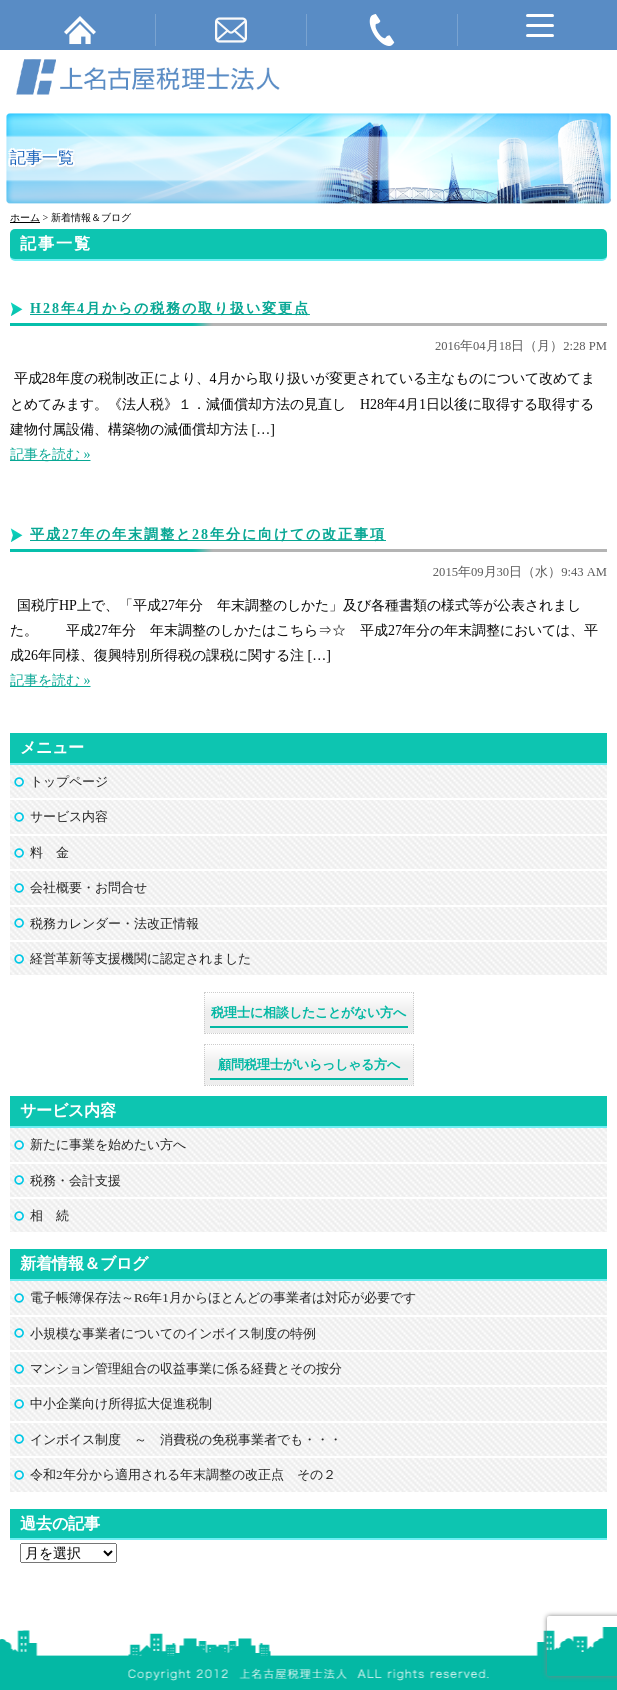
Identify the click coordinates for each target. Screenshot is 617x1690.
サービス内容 (69, 816)
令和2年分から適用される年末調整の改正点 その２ (183, 1474)
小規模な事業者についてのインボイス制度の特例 (173, 1333)
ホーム (25, 217)
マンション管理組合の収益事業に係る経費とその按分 (186, 1368)
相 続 (49, 1215)
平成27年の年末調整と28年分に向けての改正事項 (208, 534)
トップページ (69, 781)
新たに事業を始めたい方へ (108, 1144)
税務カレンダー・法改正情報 (114, 923)
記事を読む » (50, 454)
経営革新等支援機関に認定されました (140, 958)
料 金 (49, 852)
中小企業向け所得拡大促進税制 (121, 1403)
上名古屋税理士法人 (318, 1612)
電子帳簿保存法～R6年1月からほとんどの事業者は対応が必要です (223, 1297)
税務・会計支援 (75, 1180)
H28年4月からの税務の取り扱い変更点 (170, 308)
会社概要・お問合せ (88, 887)
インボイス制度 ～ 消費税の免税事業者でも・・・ (186, 1439)
